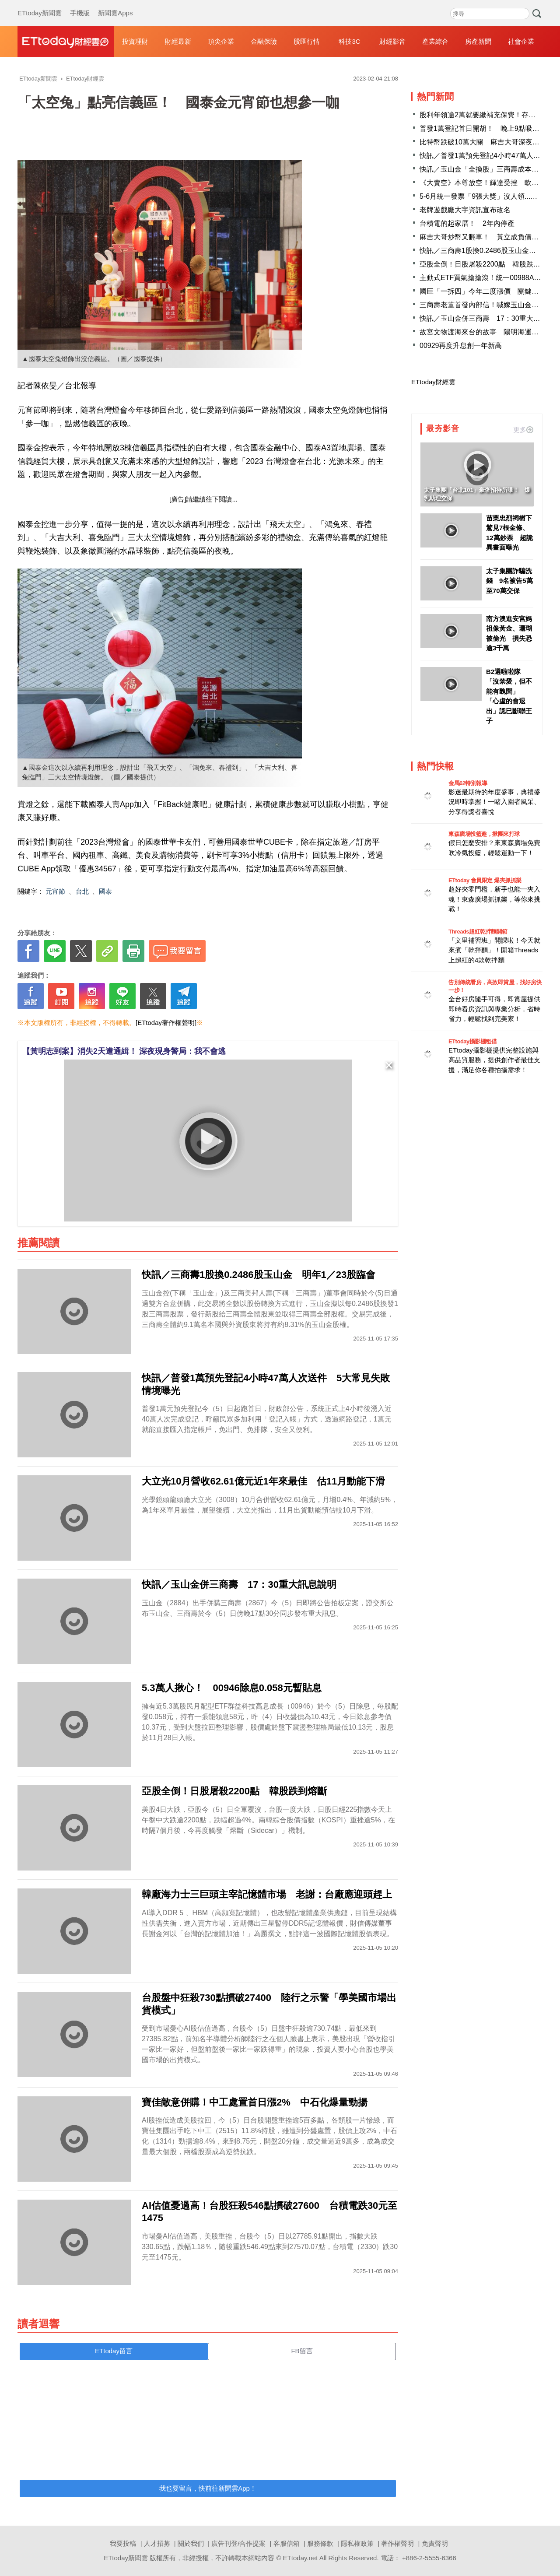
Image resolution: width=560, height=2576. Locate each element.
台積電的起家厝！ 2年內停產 (467, 223)
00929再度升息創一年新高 (461, 345)
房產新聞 (478, 41)
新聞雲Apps (115, 4)
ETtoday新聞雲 (40, 4)
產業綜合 (435, 41)
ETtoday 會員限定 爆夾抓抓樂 (485, 880)
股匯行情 (307, 41)
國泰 (105, 891)
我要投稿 (123, 2543)
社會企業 (521, 41)
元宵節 (55, 891)
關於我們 (191, 2543)
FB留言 (301, 2351)
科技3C (349, 41)
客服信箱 (286, 2543)
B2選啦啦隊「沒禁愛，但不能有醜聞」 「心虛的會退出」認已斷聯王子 (509, 696)
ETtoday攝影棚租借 (472, 1041)
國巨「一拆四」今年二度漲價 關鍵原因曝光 (490, 291)
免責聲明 (435, 2543)
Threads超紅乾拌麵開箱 (478, 931)
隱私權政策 (357, 2543)
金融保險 (264, 41)
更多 (523, 429)
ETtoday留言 (114, 2351)
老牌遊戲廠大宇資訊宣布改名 (465, 210)
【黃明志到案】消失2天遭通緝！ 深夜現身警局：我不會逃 (124, 1051)
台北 (82, 891)
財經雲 (66, 41)
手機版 (80, 4)
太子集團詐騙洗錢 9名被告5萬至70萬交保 (509, 580)
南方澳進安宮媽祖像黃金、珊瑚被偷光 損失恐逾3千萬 (509, 633)
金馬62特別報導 (467, 783)
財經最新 (178, 41)
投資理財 (135, 41)
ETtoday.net (300, 2558)
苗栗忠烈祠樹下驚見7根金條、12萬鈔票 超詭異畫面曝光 (509, 532)
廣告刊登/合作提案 (238, 2543)
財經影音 (392, 41)
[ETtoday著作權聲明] (166, 1022)
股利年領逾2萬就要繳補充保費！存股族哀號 (488, 115)
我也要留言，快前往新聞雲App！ (207, 2488)
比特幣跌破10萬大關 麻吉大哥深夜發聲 (483, 142)
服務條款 (320, 2543)
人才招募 (157, 2543)
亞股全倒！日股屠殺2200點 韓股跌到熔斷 (487, 264)
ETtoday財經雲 (433, 382)
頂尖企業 (221, 41)
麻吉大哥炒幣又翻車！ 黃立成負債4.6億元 (487, 237)
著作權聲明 (397, 2543)
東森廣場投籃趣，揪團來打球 (484, 834)
